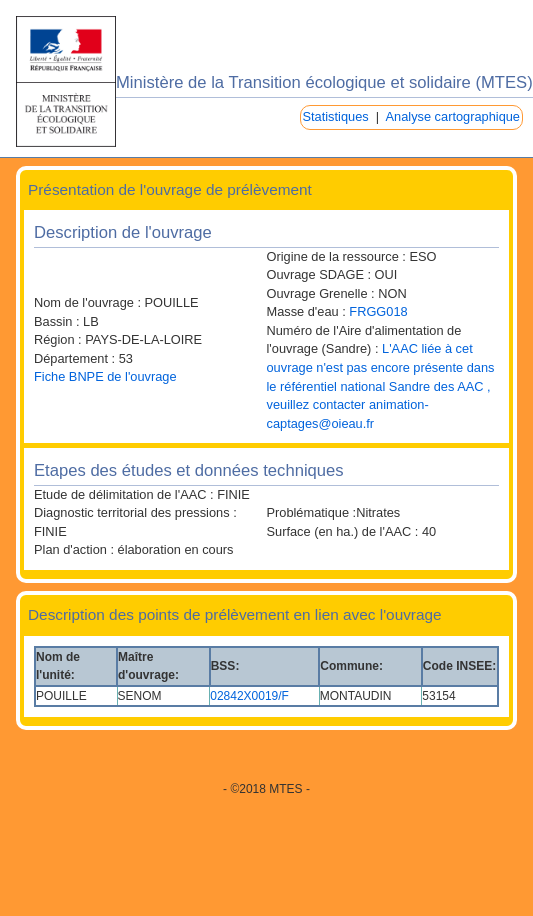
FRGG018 (378, 311)
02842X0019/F (249, 696)
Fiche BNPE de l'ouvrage (105, 376)
